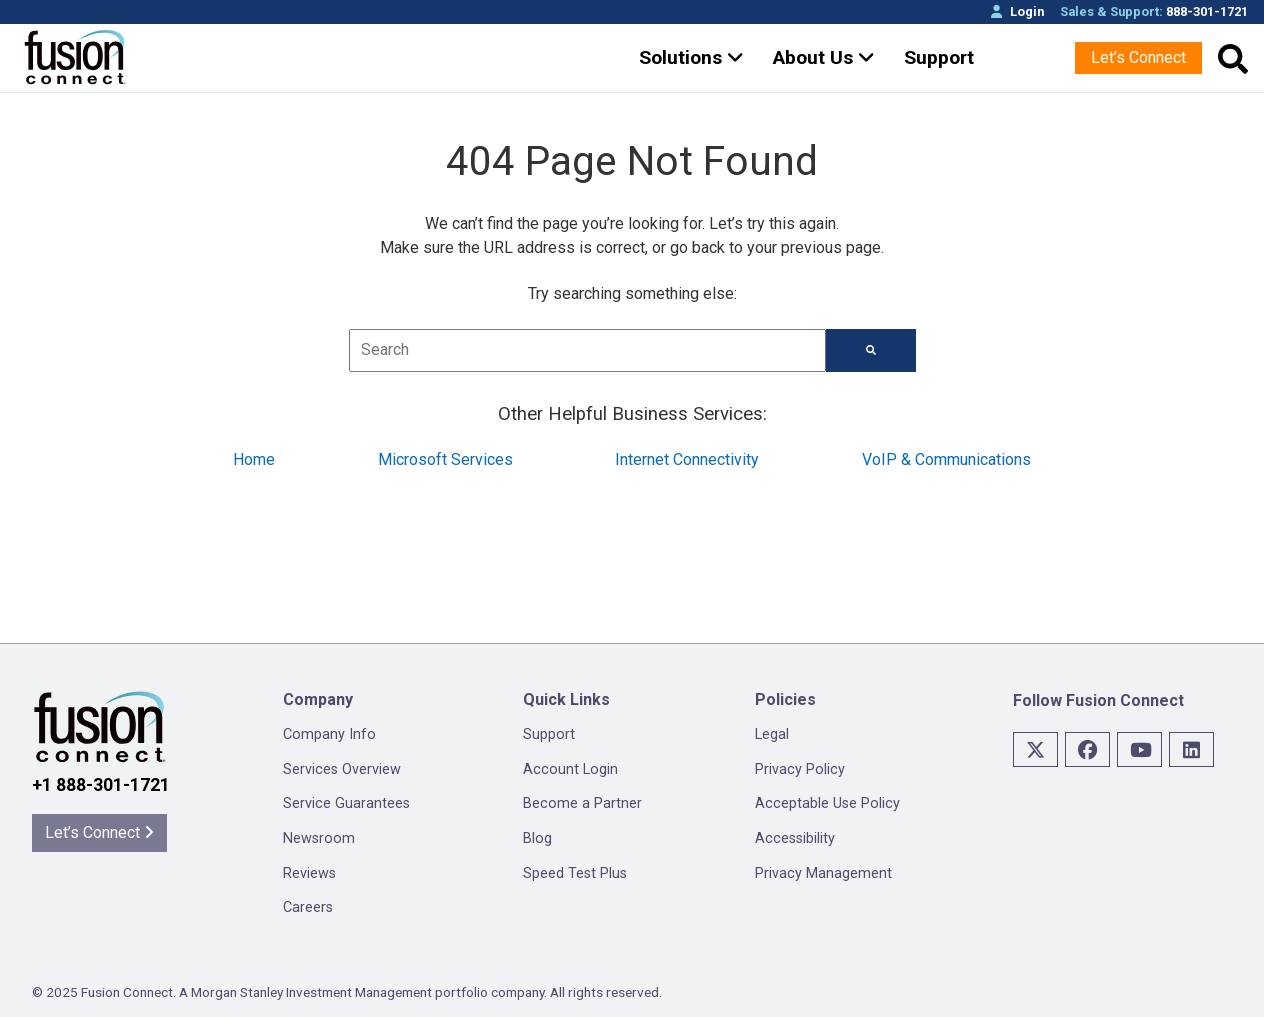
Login (1017, 11)
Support (939, 57)
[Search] (871, 350)
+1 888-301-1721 (101, 785)
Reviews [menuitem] (309, 873)
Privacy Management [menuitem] (823, 873)
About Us (824, 57)
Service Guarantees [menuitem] (346, 803)
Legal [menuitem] (772, 734)
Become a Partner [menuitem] (582, 803)
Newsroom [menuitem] (319, 838)
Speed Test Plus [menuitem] (575, 873)
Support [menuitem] (549, 734)
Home (254, 459)
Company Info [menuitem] (329, 734)
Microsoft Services (445, 459)
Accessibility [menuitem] (795, 838)
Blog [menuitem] (537, 838)
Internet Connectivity (687, 459)
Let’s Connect (1138, 57)
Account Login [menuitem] (570, 769)
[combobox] (587, 350)
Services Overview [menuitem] (342, 769)
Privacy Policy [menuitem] (800, 769)
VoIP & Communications (946, 459)
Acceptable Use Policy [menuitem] (827, 803)
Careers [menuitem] (308, 907)
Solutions (691, 57)
